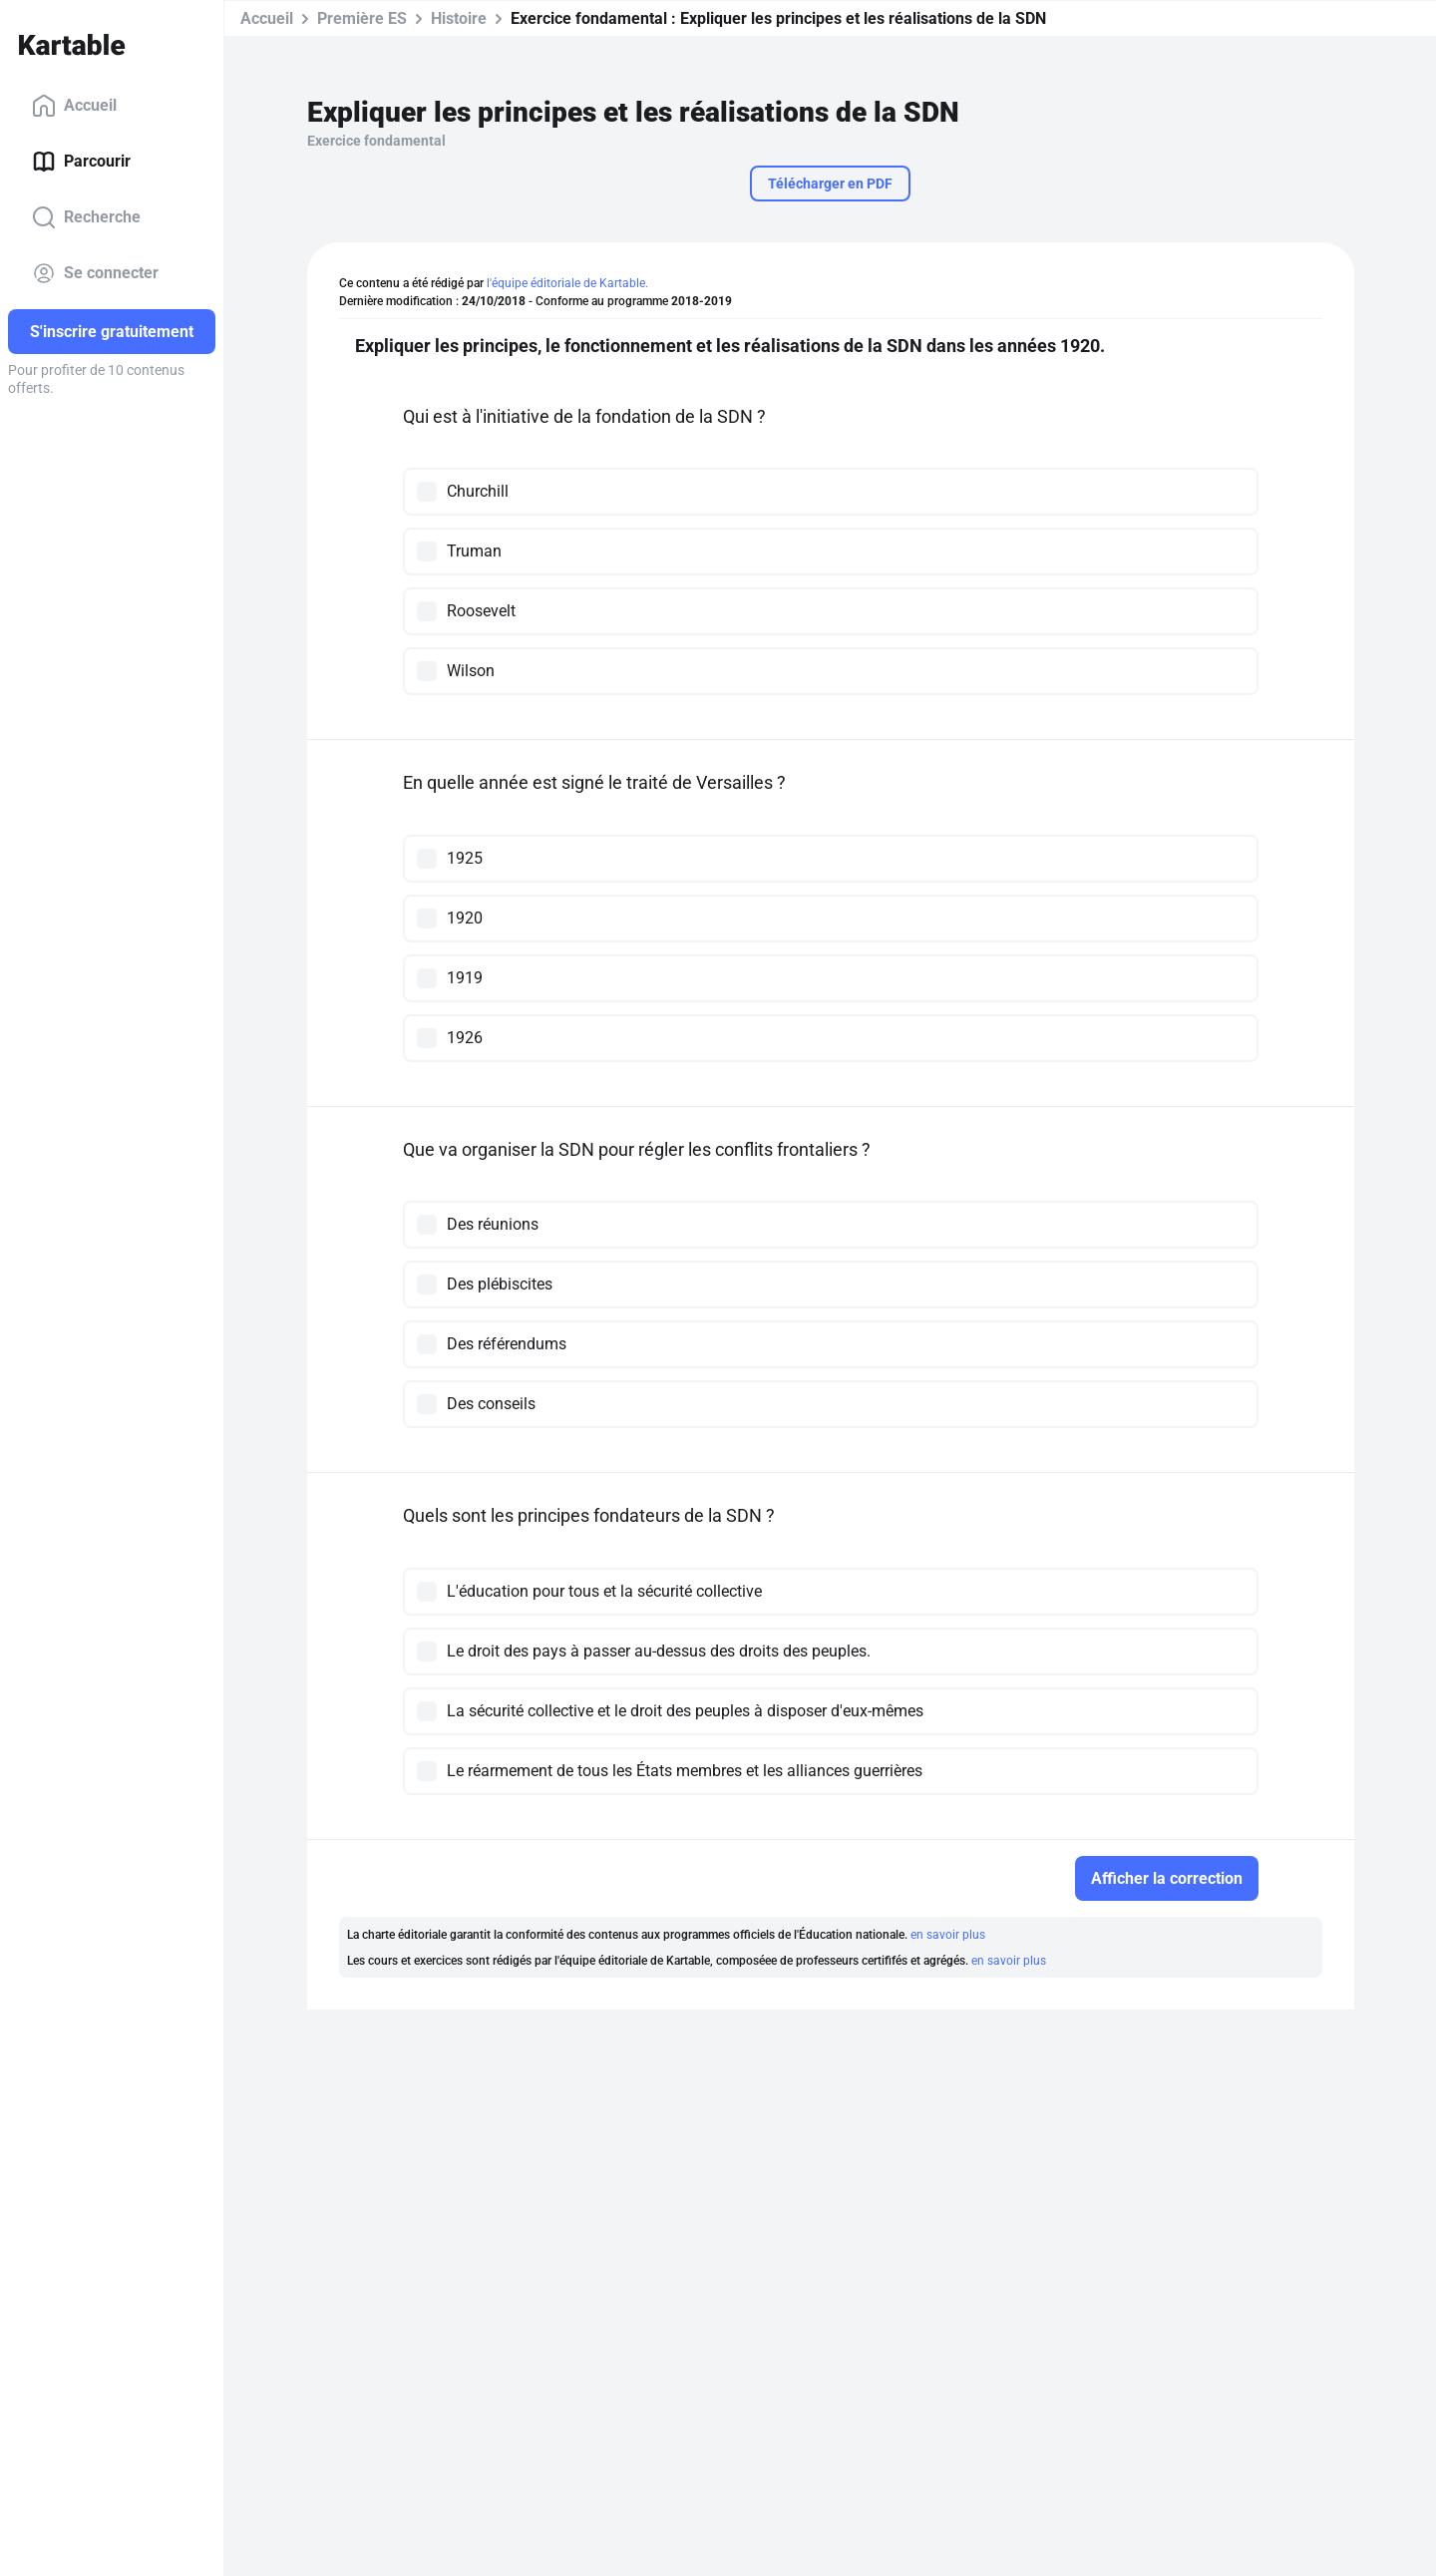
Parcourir (81, 162)
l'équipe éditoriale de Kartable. (567, 283)
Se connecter (95, 273)
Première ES (362, 18)
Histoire (459, 18)
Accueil (74, 106)
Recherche (86, 217)
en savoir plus (947, 1935)
